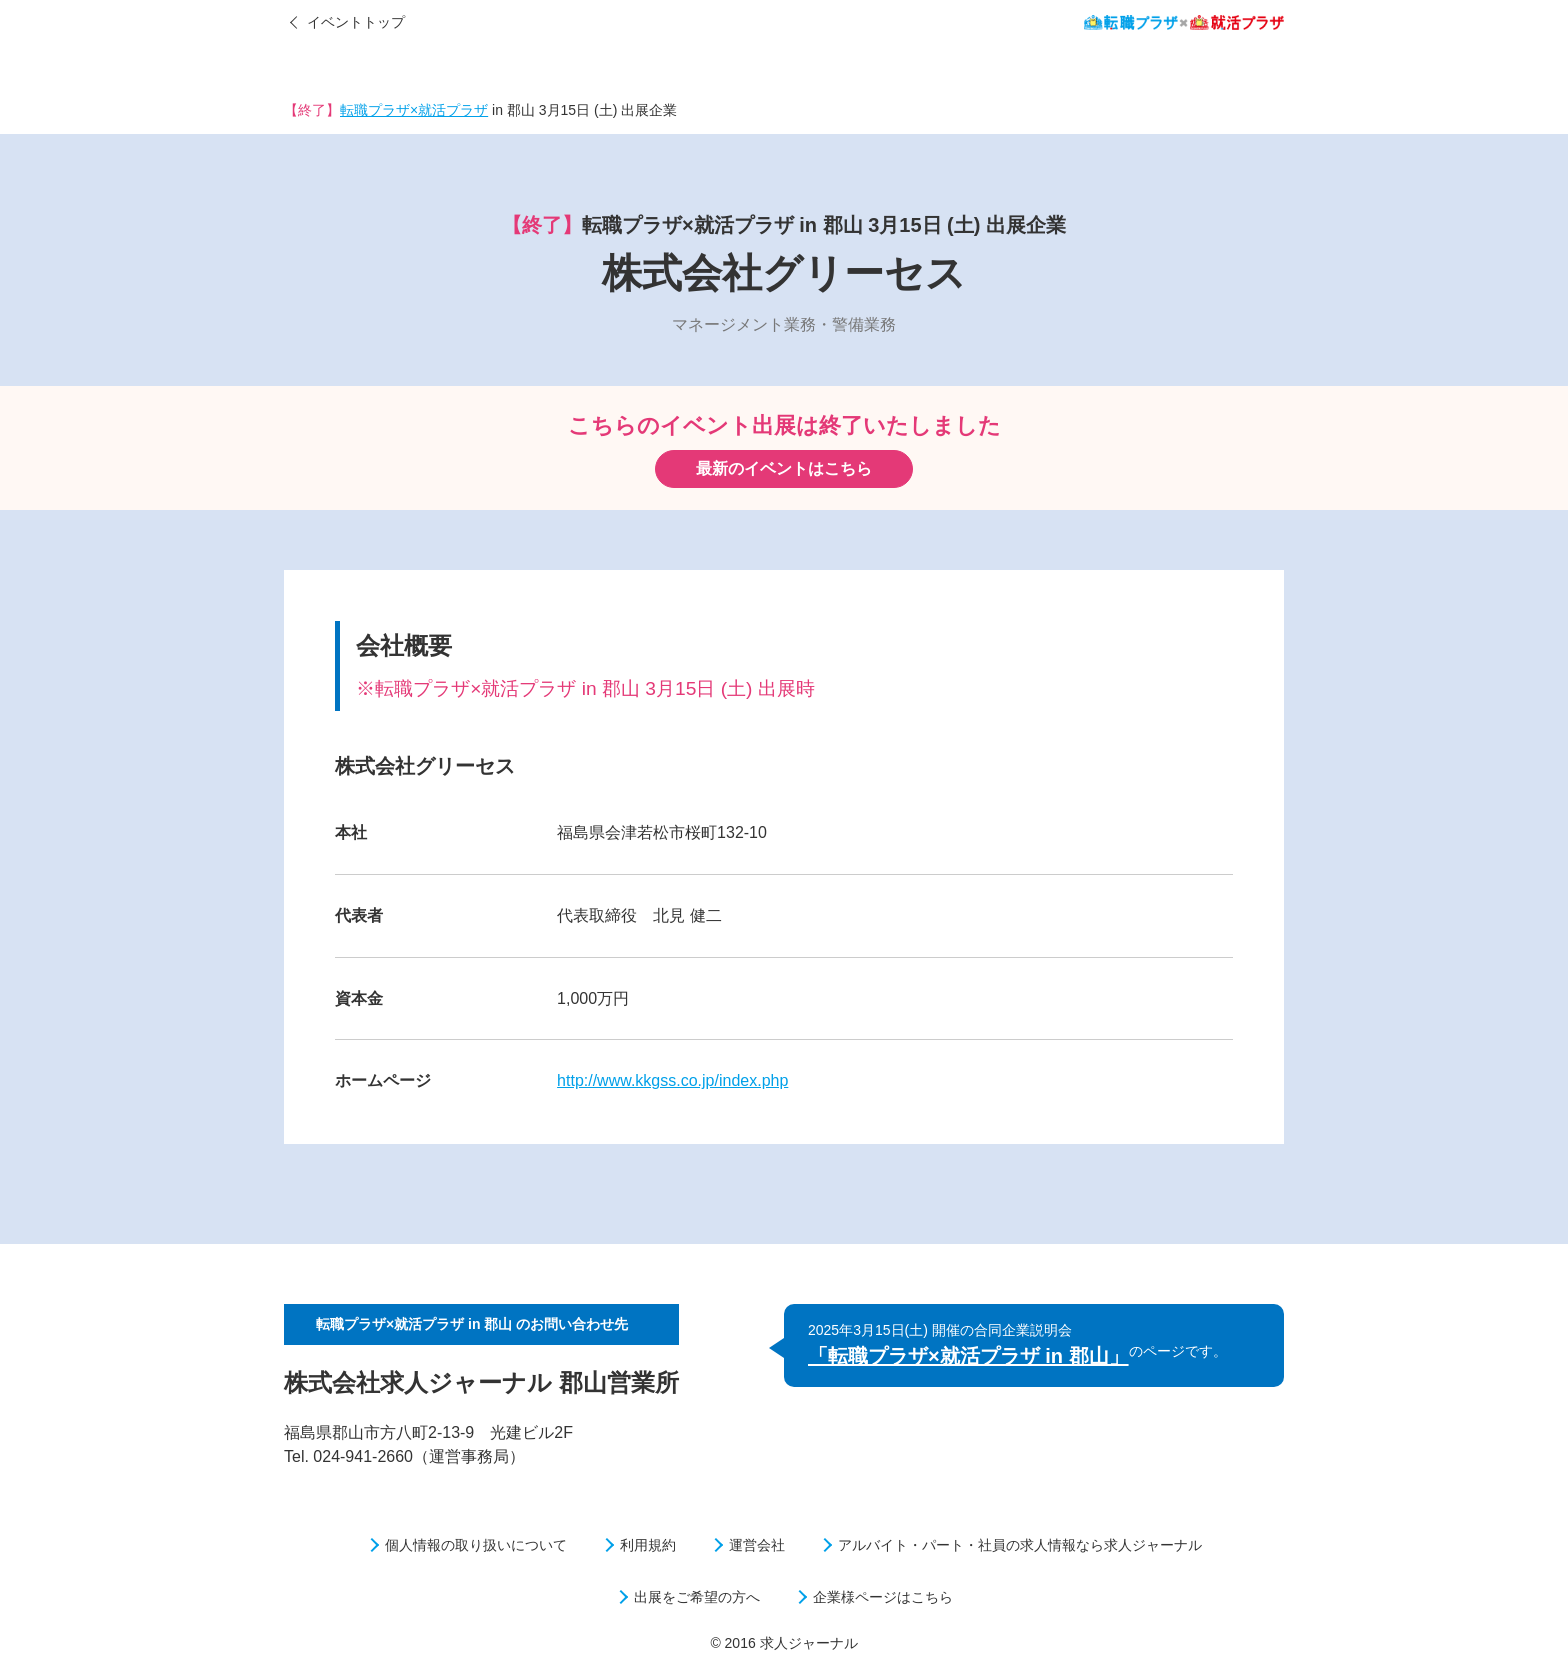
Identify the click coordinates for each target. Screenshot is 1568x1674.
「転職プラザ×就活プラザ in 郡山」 (968, 1356)
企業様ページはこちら (883, 1597)
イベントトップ (356, 22)
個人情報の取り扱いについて (476, 1545)
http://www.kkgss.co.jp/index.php (672, 1080)
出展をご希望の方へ (697, 1597)
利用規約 (648, 1545)
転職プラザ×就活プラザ (414, 110)
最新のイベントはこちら (784, 468)
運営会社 (757, 1545)
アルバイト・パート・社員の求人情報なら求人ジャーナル (1020, 1545)
